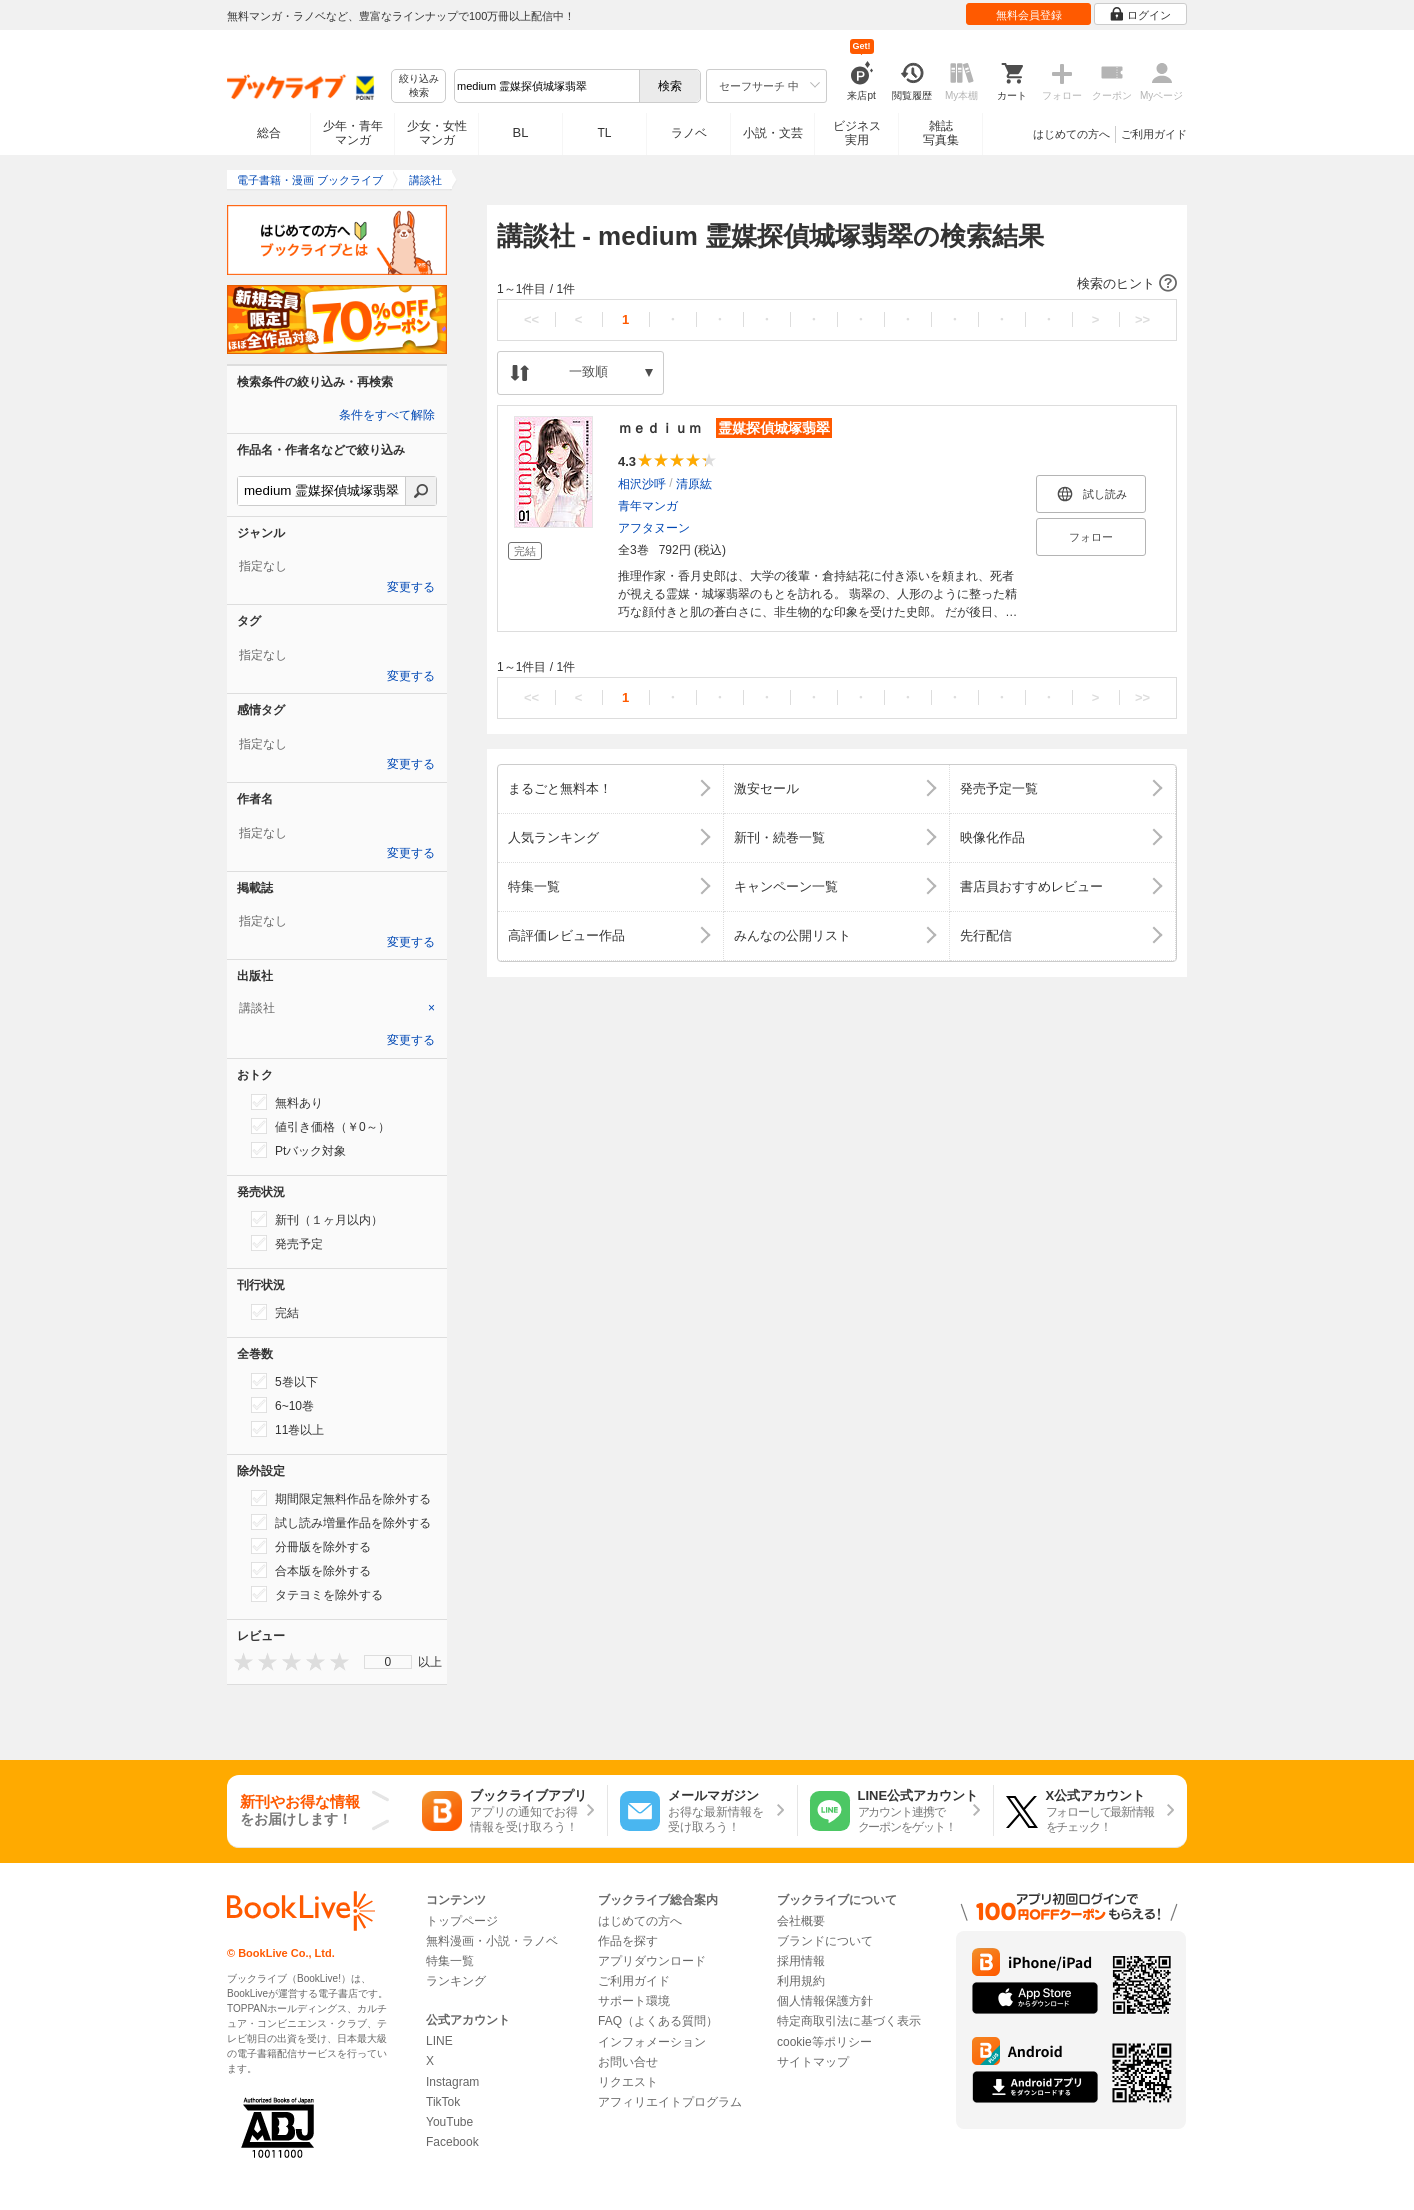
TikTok (443, 2102)
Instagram (452, 2082)
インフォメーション (652, 2042)
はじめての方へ (1071, 134)
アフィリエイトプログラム (670, 2102)
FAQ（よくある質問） (658, 2021)
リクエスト (628, 2082)
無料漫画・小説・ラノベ (492, 1941)
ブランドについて (825, 1941)
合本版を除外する (311, 1570)
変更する (411, 587)
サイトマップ (813, 2062)
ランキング (456, 1981)
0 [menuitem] (388, 1662)
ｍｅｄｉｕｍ (725, 428)
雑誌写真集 (941, 133)
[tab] (337, 1008)
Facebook (452, 2142)
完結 (275, 1312)
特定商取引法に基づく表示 (849, 2021)
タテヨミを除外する (317, 1594)
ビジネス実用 (857, 133)
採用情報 (801, 1961)
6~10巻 (282, 1405)
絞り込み (419, 86)
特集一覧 (450, 1961)
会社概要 (801, 1921)
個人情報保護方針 (825, 2001)
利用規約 (801, 1981)
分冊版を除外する (311, 1546)
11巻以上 (287, 1429)
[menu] (388, 1662)
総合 (269, 133)
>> (1142, 319)
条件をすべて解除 (387, 415)
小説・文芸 (773, 133)
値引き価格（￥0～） (320, 1126)
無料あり (287, 1102)
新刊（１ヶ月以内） (317, 1219)
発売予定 (287, 1243)
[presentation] (239, 1661)
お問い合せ (628, 2062)
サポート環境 (634, 2001)
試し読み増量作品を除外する (341, 1522)
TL (604, 133)
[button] (837, 284)
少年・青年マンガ (353, 133)
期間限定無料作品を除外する (341, 1498)
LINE (439, 2041)
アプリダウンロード (652, 1961)
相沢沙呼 (642, 484)
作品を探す (628, 1941)
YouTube (449, 2122)
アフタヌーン (654, 528)
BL (521, 132)
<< (531, 319)
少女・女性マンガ (437, 133)
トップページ (462, 1921)
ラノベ (689, 133)
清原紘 (694, 484)
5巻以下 (284, 1381)
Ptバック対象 (298, 1150)
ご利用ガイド (1154, 134)
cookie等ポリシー (824, 2042)
